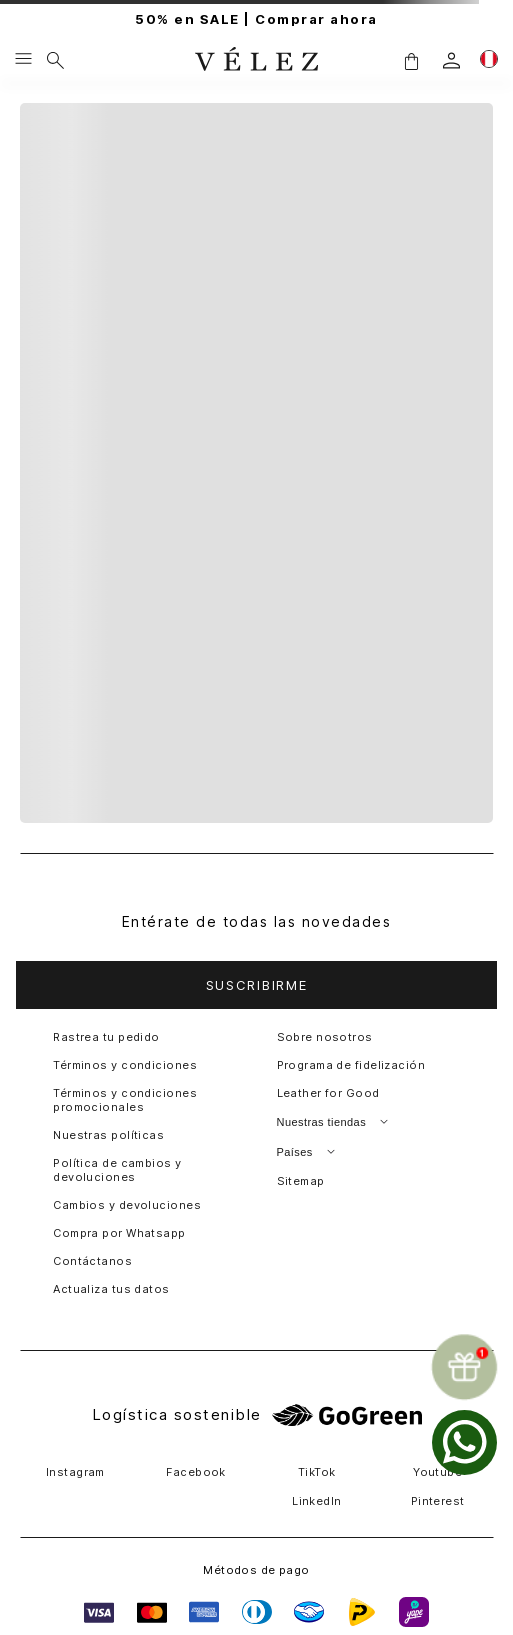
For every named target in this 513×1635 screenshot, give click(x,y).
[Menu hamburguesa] (23, 60)
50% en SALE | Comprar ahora (256, 19)
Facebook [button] (196, 1472)
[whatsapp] (464, 1442)
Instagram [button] (75, 1472)
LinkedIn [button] (317, 1501)
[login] (451, 60)
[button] (411, 60)
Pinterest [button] (438, 1501)
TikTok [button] (317, 1472)
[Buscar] (55, 60)
